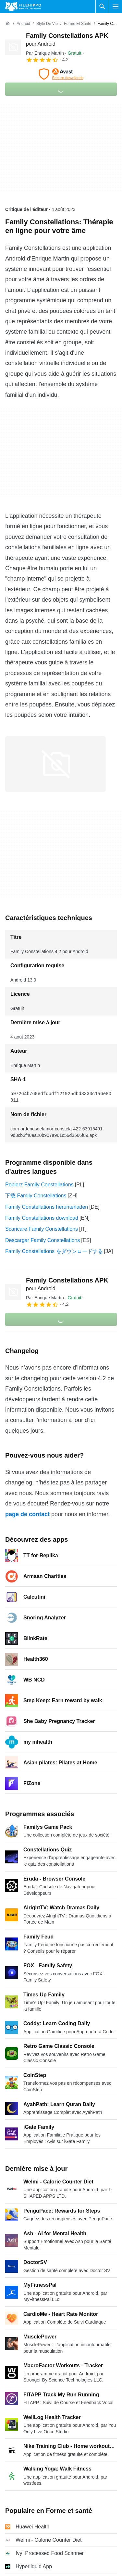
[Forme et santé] (77, 24)
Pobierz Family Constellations (39, 1184)
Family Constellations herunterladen (46, 1207)
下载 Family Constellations (36, 1195)
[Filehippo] (23, 6)
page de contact (27, 1514)
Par (45, 53)
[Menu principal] (115, 6)
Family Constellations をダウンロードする (54, 1251)
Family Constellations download (41, 1218)
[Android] (23, 24)
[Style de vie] (47, 24)
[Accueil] (7, 24)
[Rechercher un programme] (102, 6)
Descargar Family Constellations (42, 1240)
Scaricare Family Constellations (41, 1229)
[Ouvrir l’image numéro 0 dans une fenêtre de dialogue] (55, 764)
